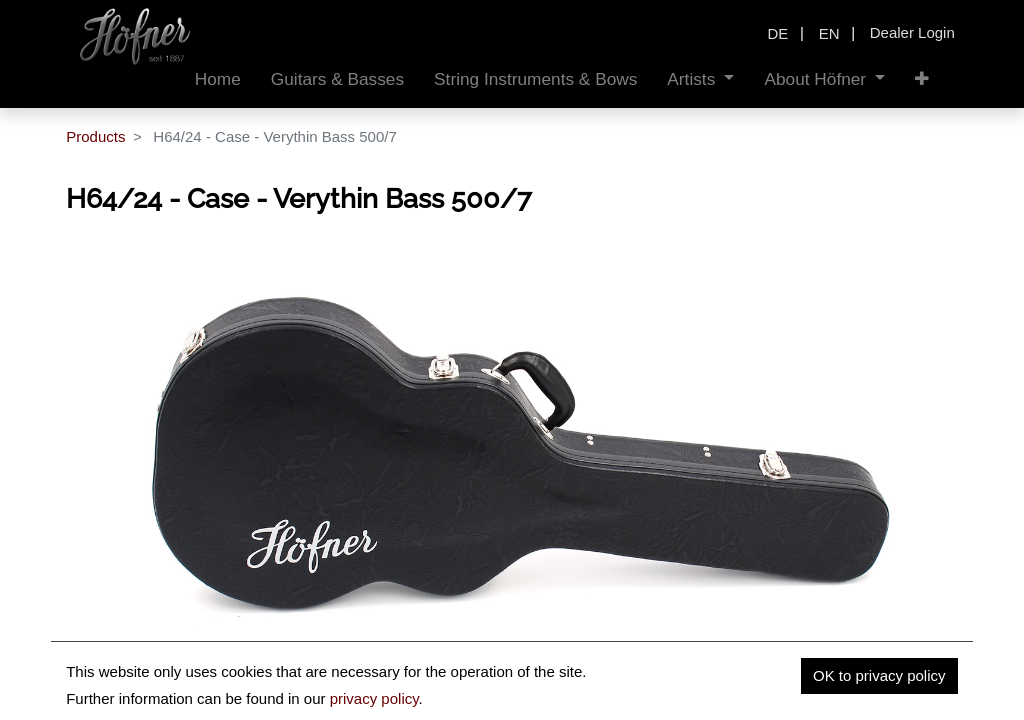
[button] (922, 79)
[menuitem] (218, 79)
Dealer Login (912, 32)
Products (95, 136)
